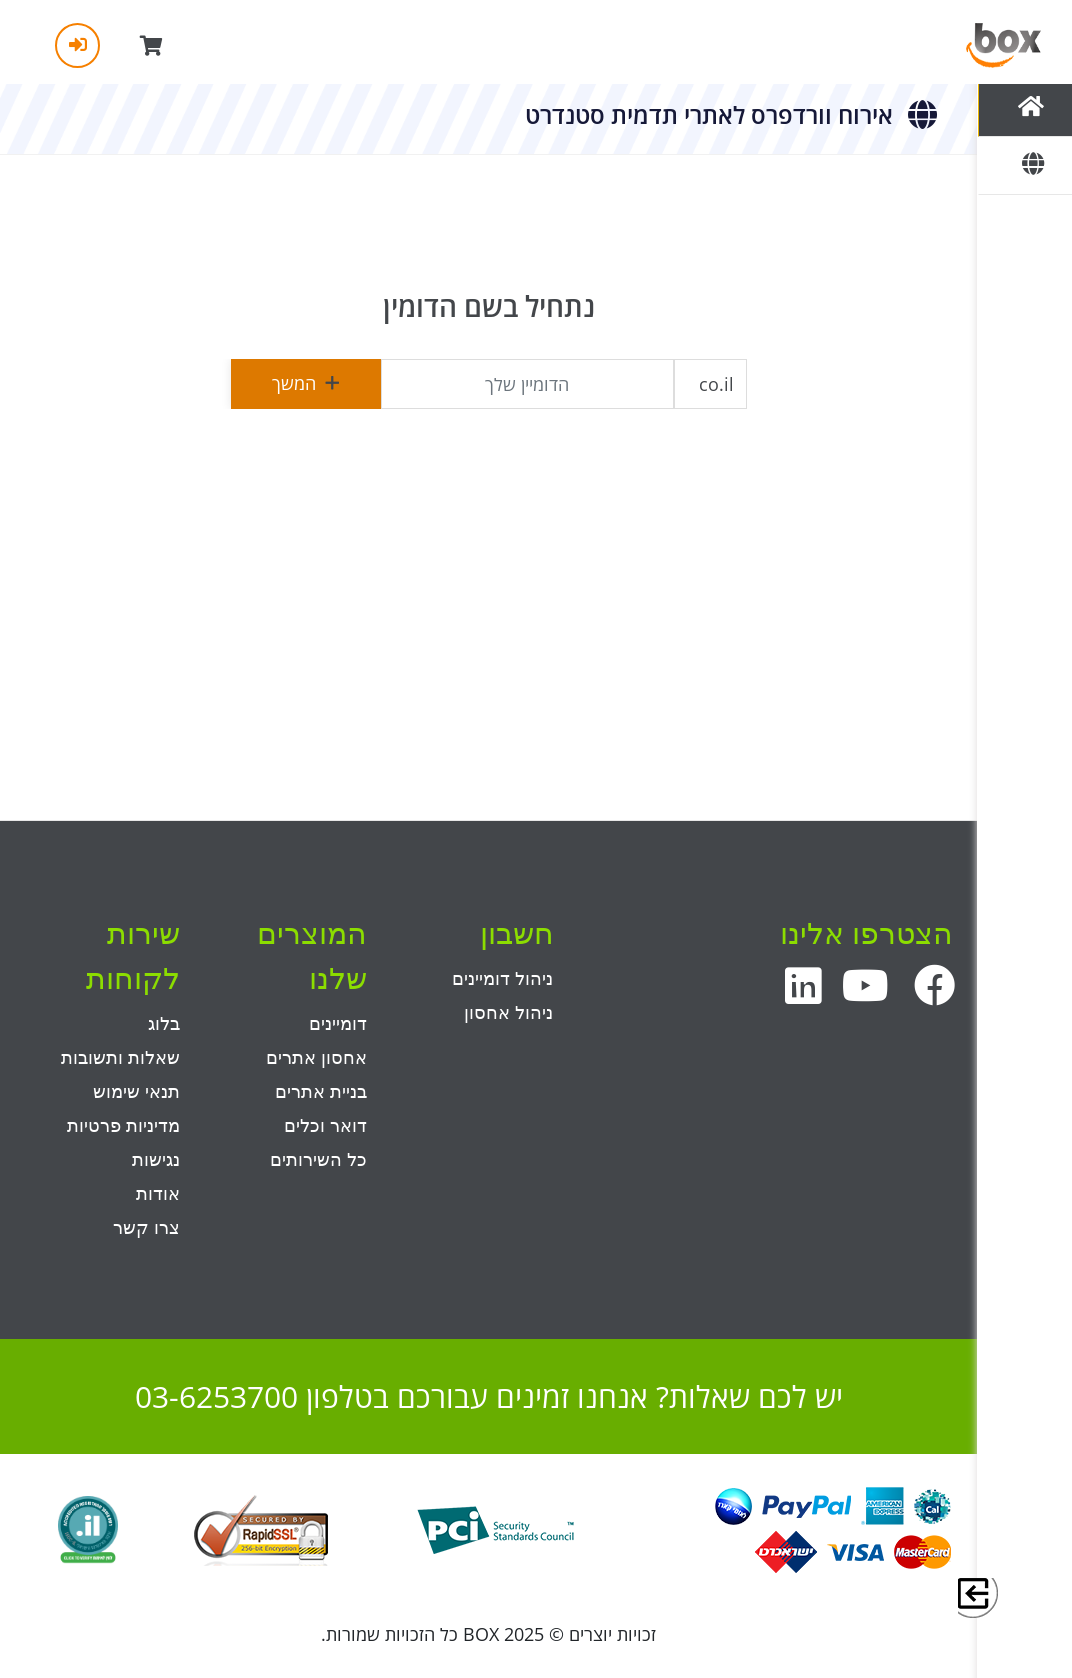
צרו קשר (146, 1228)
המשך (305, 383)
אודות (158, 1194)
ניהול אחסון (508, 1013)
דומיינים (338, 1024)
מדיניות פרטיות (123, 1126)
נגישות (156, 1160)
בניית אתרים (321, 1092)
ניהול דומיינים (502, 979)
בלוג (164, 1024)
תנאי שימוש (136, 1092)
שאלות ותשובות (120, 1058)
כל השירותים (318, 1160)
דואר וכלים (325, 1126)
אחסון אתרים (316, 1058)
